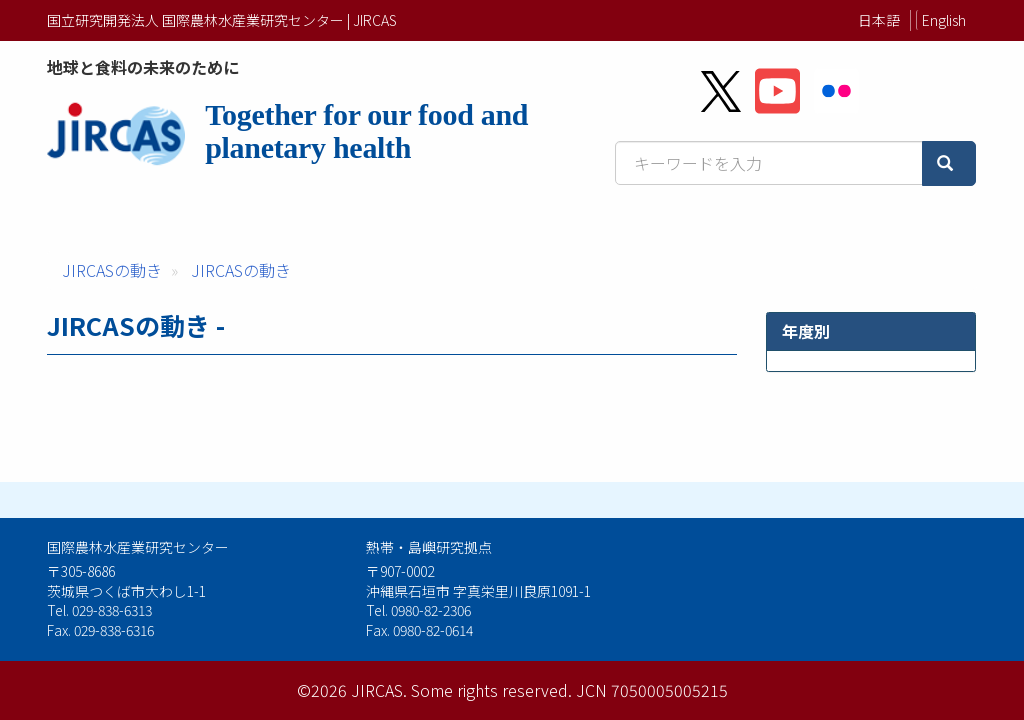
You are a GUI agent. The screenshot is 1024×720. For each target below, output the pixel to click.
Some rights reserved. (491, 690)
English (944, 20)
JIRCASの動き (112, 270)
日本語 (879, 20)
